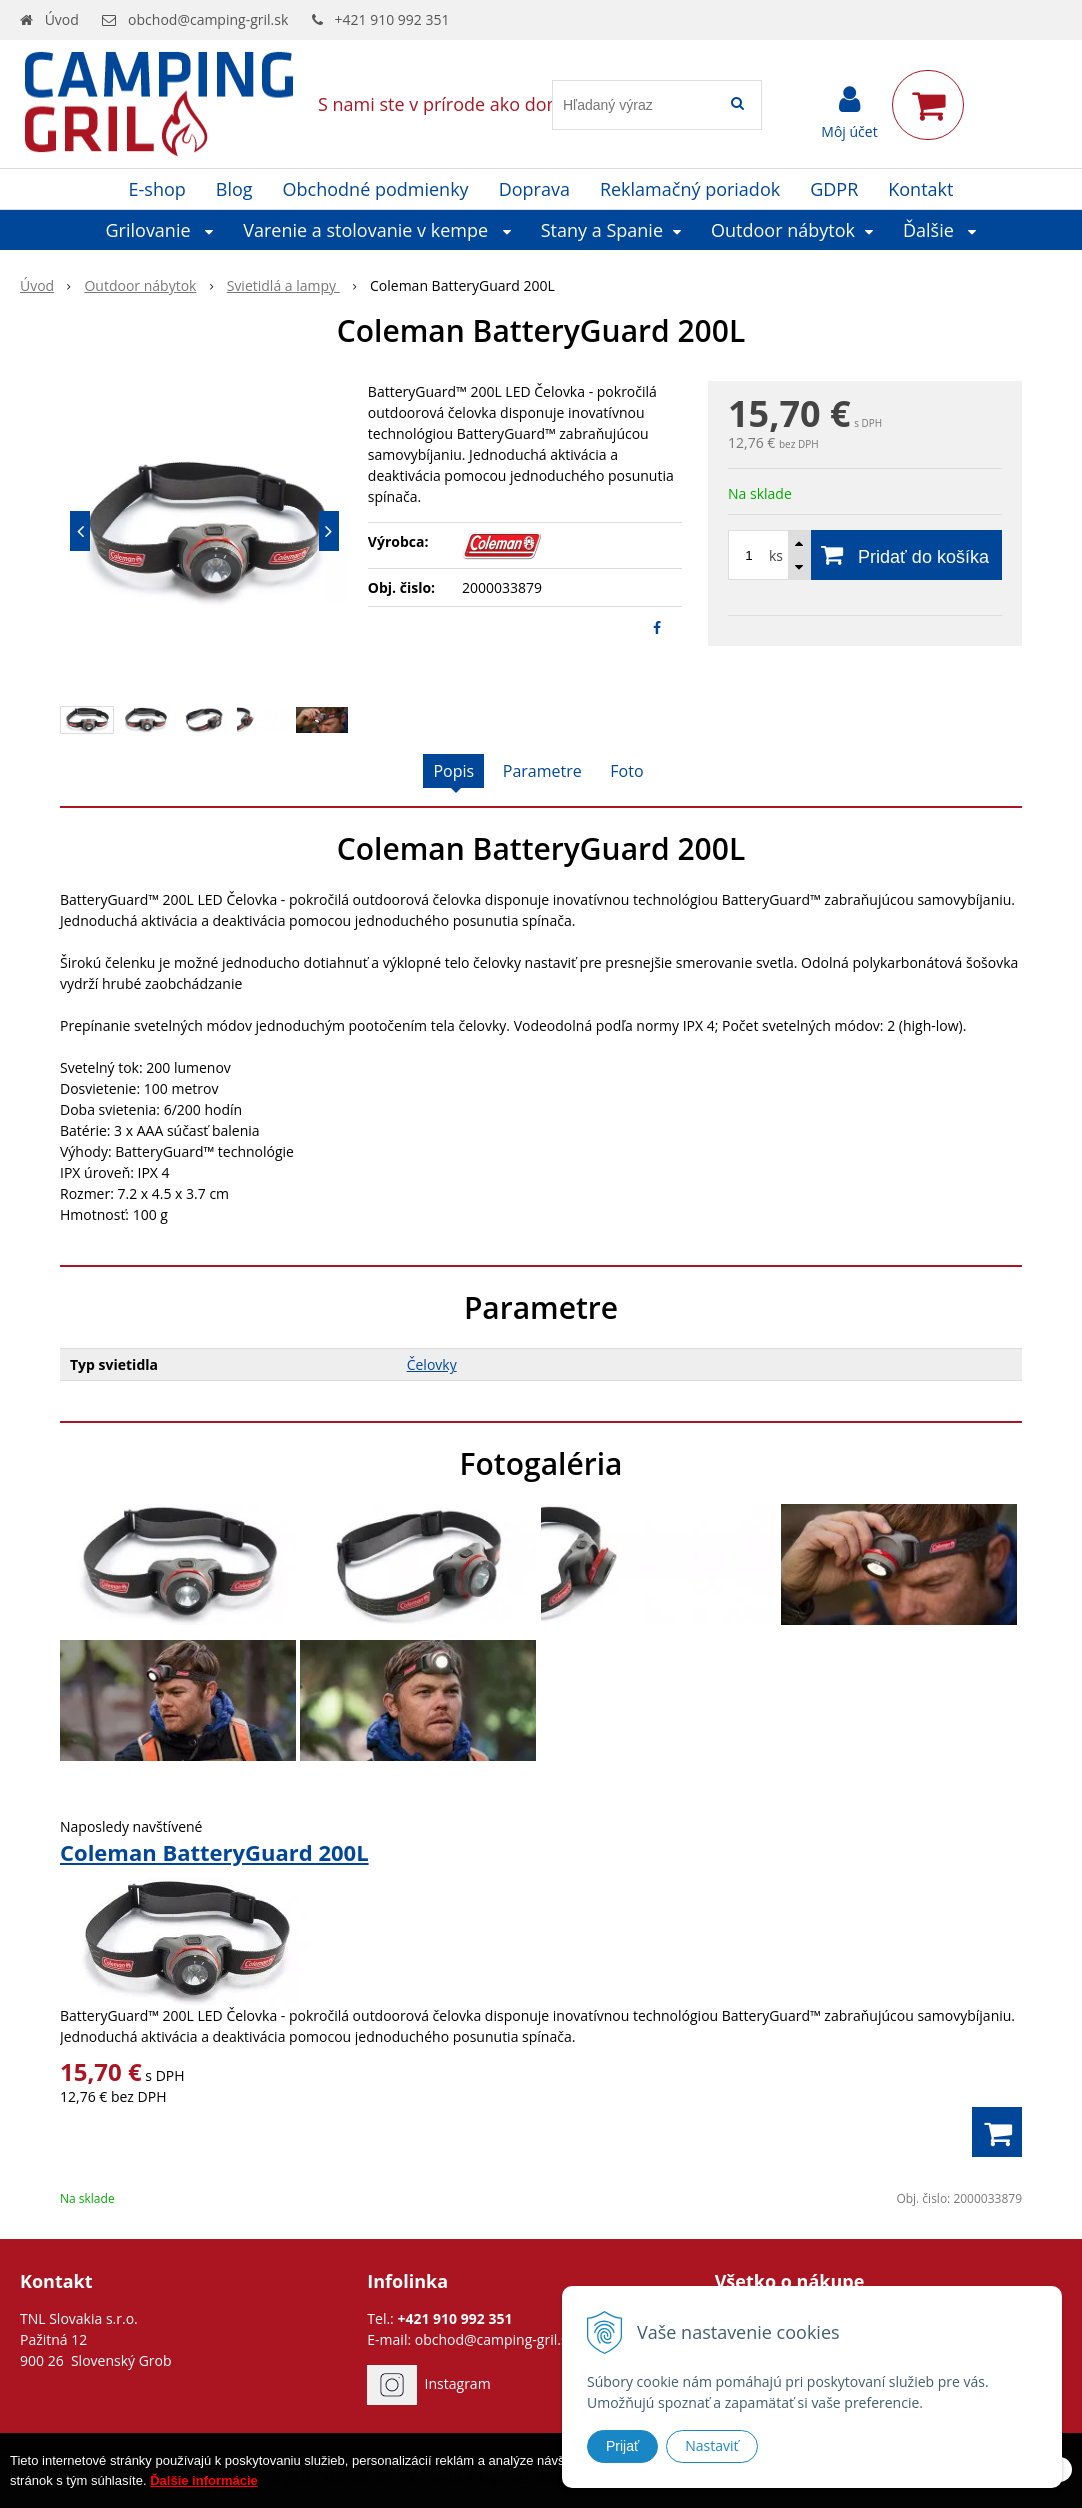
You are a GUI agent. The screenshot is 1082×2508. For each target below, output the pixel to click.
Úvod (62, 19)
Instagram (458, 2383)
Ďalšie (940, 230)
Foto (626, 771)
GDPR (834, 189)
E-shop (157, 189)
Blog (234, 189)
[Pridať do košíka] (865, 555)
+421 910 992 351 (392, 19)
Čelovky (432, 1364)
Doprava (534, 189)
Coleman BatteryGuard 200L (214, 1852)
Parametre (542, 771)
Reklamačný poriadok (690, 189)
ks (776, 555)
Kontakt (920, 189)
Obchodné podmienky (376, 189)
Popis (453, 771)
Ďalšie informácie (204, 2488)
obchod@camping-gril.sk (208, 19)
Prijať (622, 2446)
